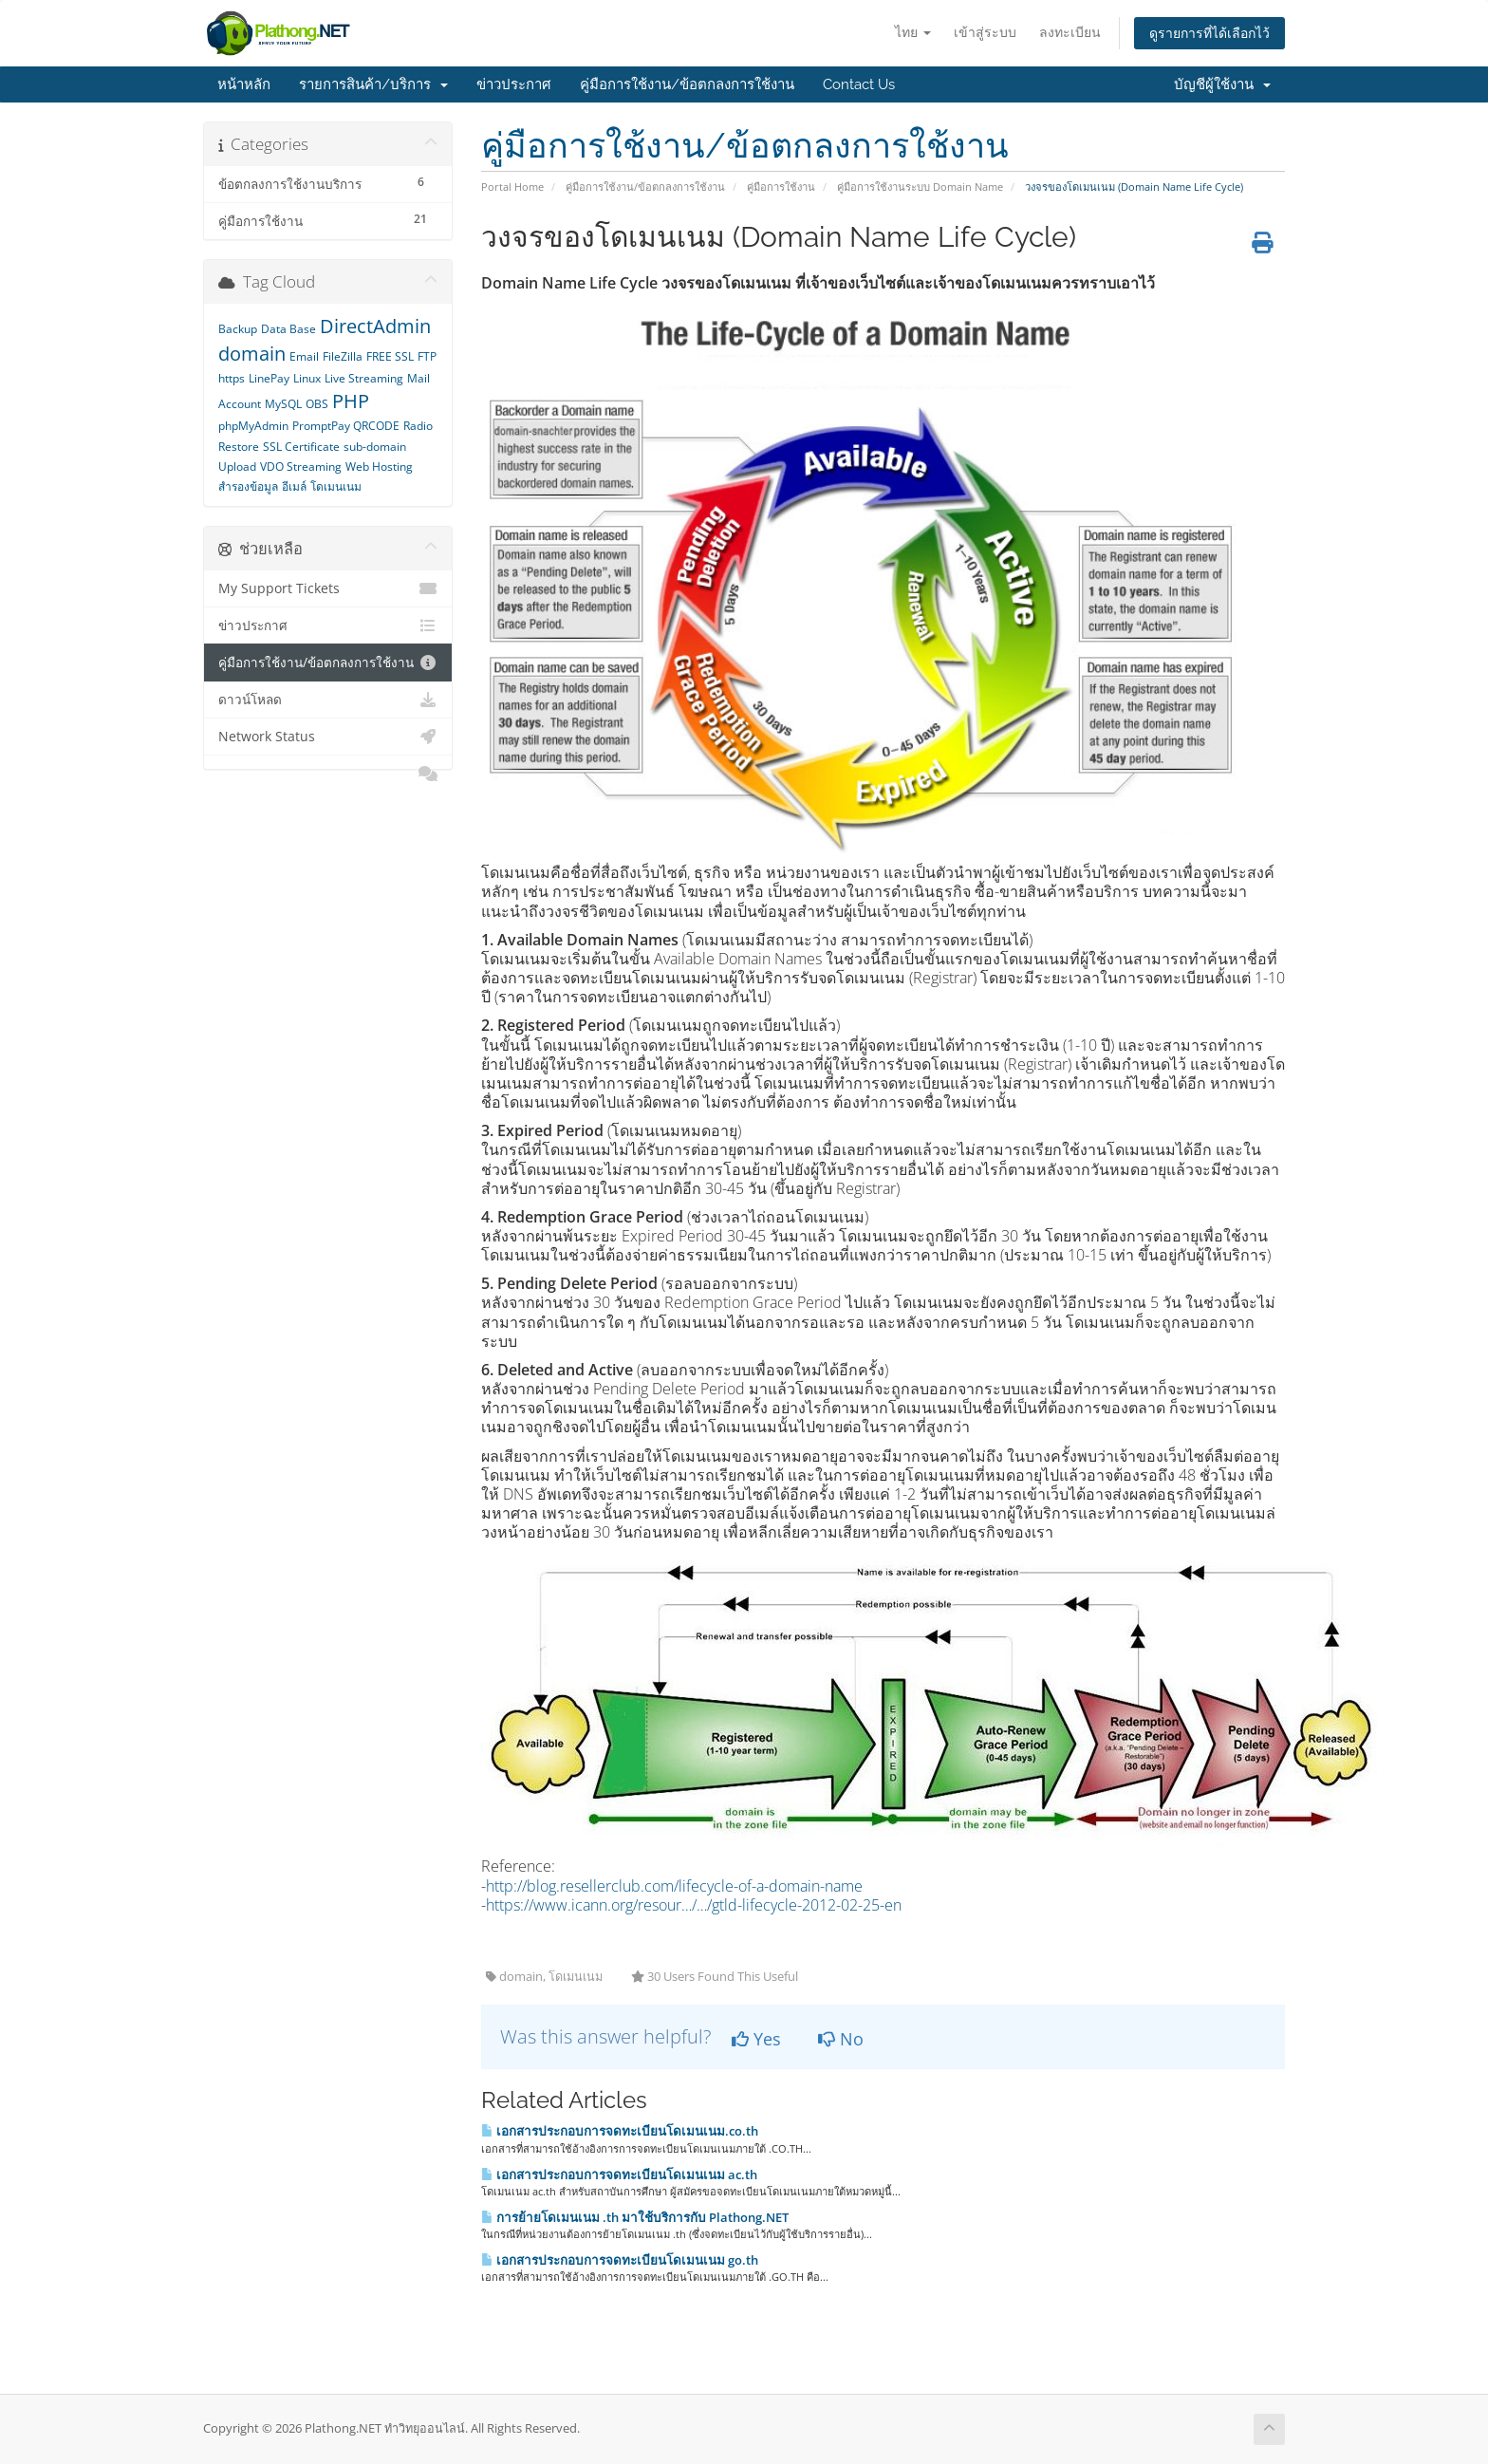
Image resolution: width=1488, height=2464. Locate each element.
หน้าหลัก (243, 84)
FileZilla (343, 356)
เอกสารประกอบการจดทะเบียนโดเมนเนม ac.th (619, 2174)
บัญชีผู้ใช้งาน (1222, 84)
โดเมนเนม (336, 486)
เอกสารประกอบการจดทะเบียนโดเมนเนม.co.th (619, 2130)
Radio (418, 426)
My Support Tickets (327, 588)
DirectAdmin (375, 326)
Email (304, 356)
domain (252, 353)
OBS (317, 404)
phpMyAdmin (253, 426)
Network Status (327, 736)
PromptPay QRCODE (346, 426)
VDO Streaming (301, 466)
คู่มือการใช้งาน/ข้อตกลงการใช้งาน (687, 84)
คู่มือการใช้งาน (781, 186)
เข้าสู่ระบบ (985, 32)
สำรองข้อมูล (248, 486)
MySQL (283, 404)
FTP (427, 356)
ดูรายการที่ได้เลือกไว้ (1209, 33)
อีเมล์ (294, 486)
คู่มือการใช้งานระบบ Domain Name (920, 186)
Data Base (288, 329)
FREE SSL (390, 356)
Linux (307, 378)
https (231, 378)
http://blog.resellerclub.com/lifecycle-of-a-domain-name (674, 1886)
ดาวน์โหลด (327, 699)
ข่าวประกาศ (513, 84)
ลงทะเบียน (1070, 32)
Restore (238, 447)
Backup (237, 329)
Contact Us (859, 84)
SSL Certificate (301, 447)
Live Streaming (364, 378)
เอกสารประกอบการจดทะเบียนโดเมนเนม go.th (619, 2259)
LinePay (269, 378)
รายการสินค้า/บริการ (373, 84)
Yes (756, 2038)
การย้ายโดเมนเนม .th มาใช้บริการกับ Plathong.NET (635, 2217)
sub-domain (375, 447)
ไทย (913, 32)
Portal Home (512, 186)
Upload (237, 466)
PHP (350, 401)
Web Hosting (379, 466)
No (841, 2038)
